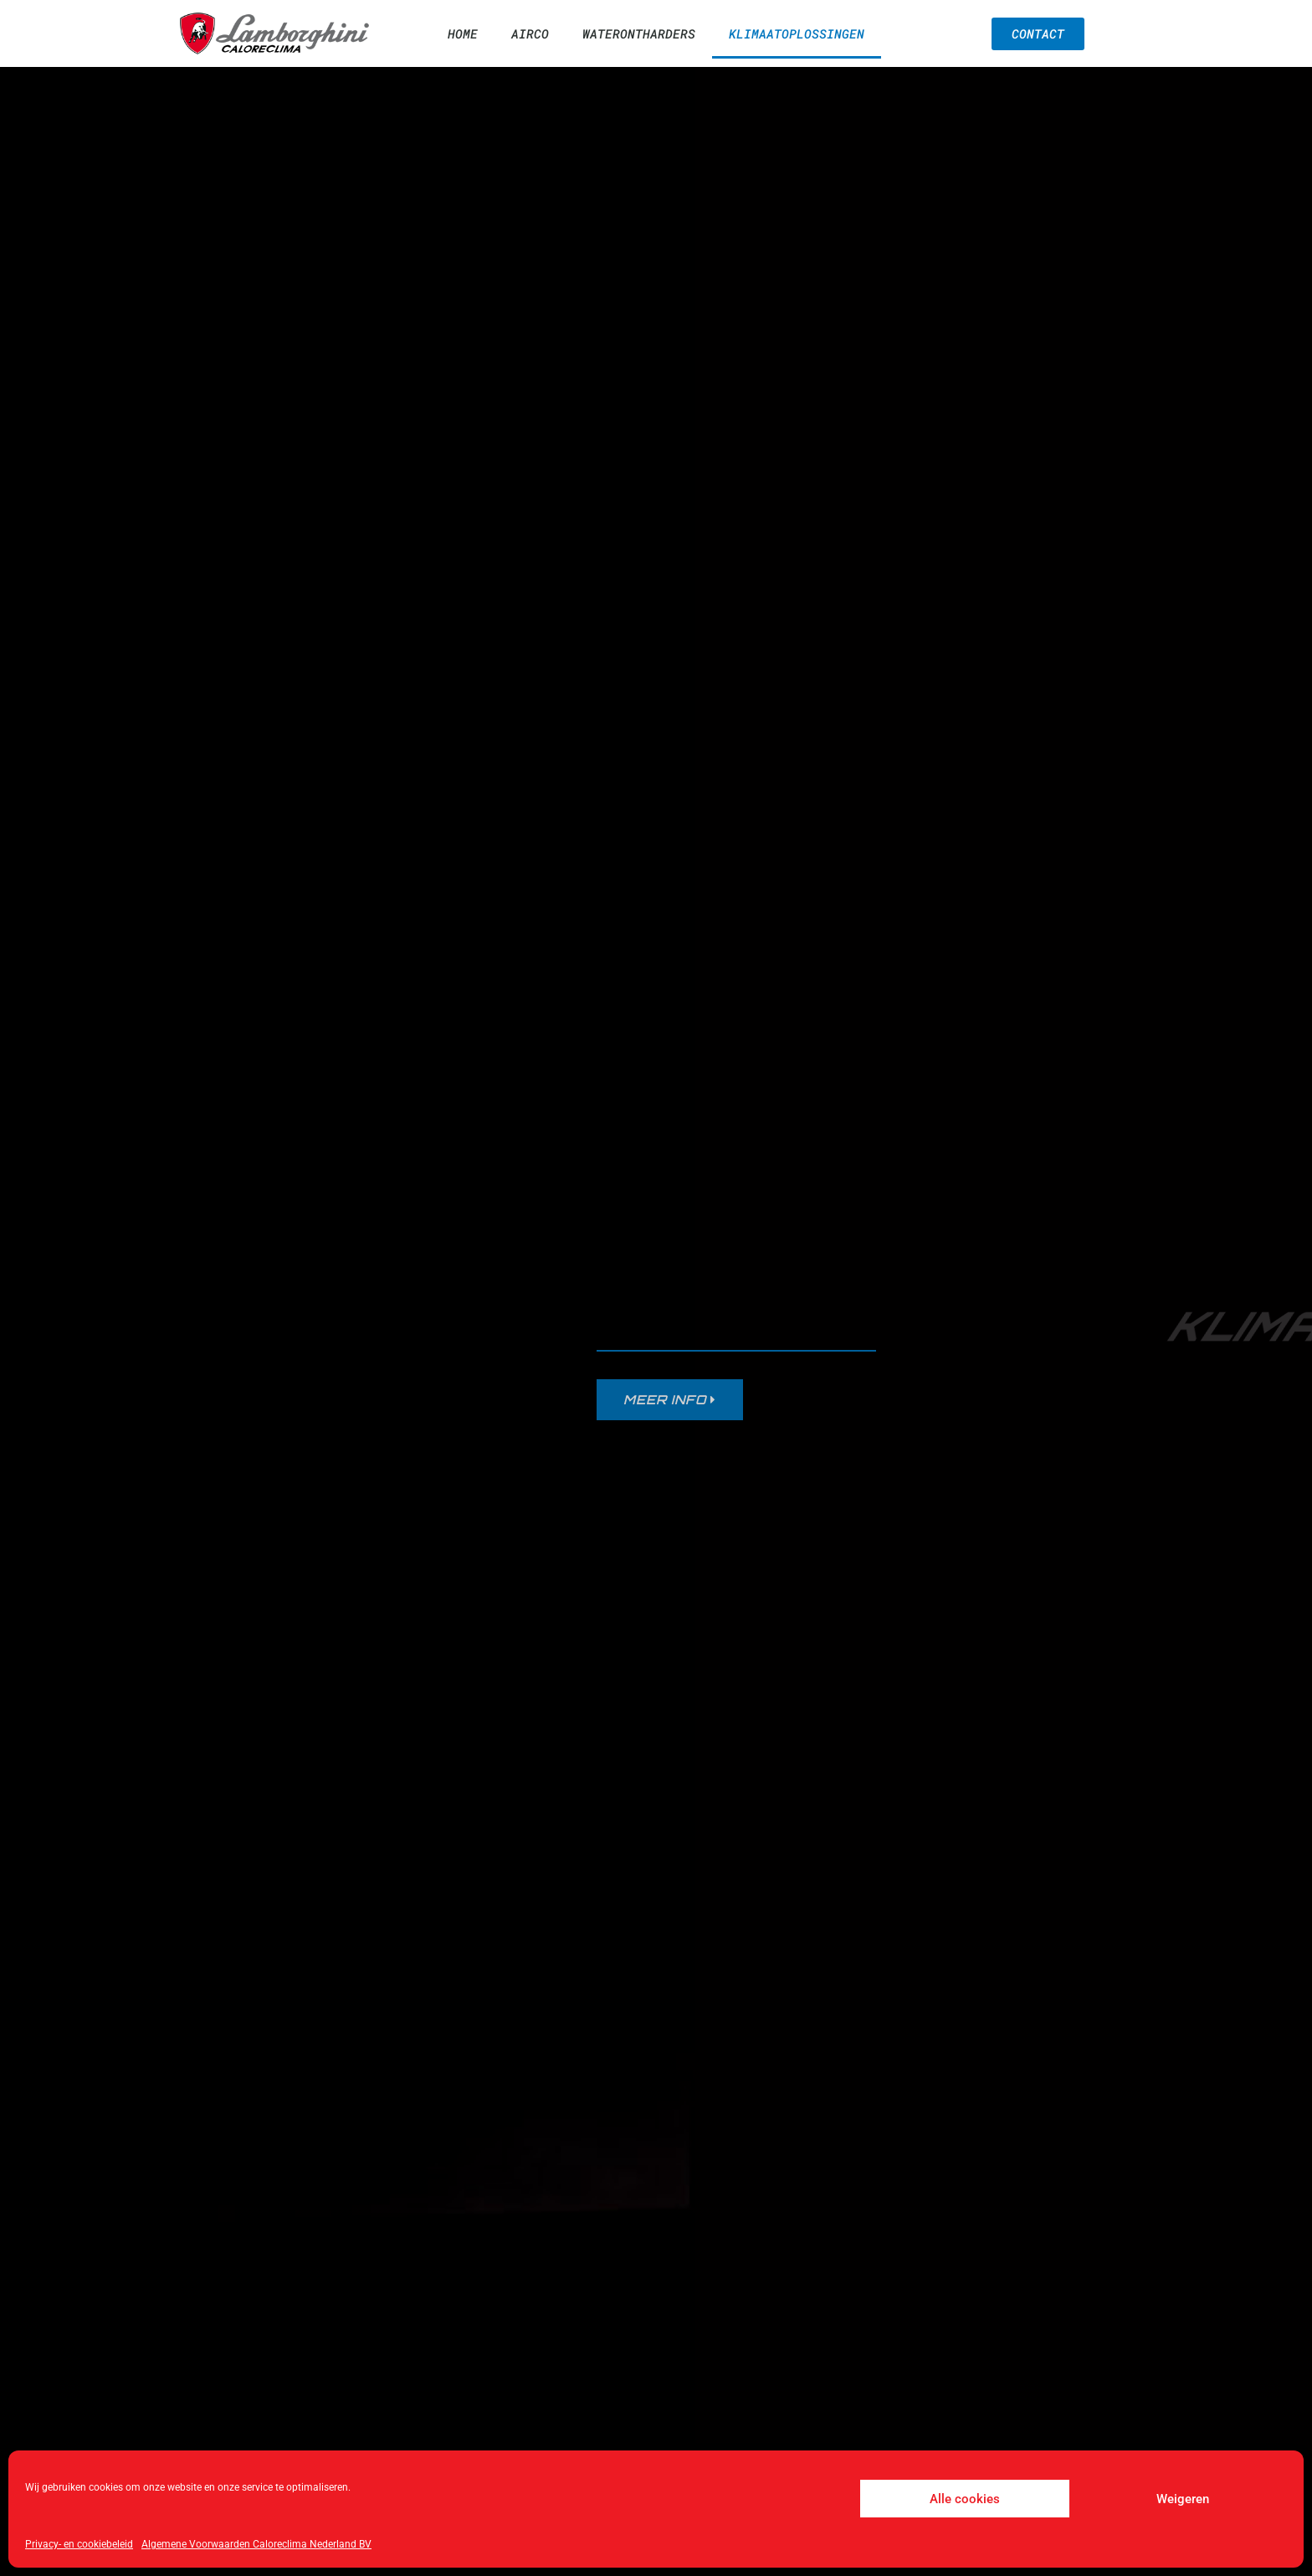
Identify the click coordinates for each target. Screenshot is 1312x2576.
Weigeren (1182, 2499)
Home (463, 33)
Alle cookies (965, 2499)
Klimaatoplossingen (796, 33)
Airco (530, 33)
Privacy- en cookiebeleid (79, 2544)
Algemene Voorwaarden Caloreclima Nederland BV (256, 2544)
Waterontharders (638, 33)
